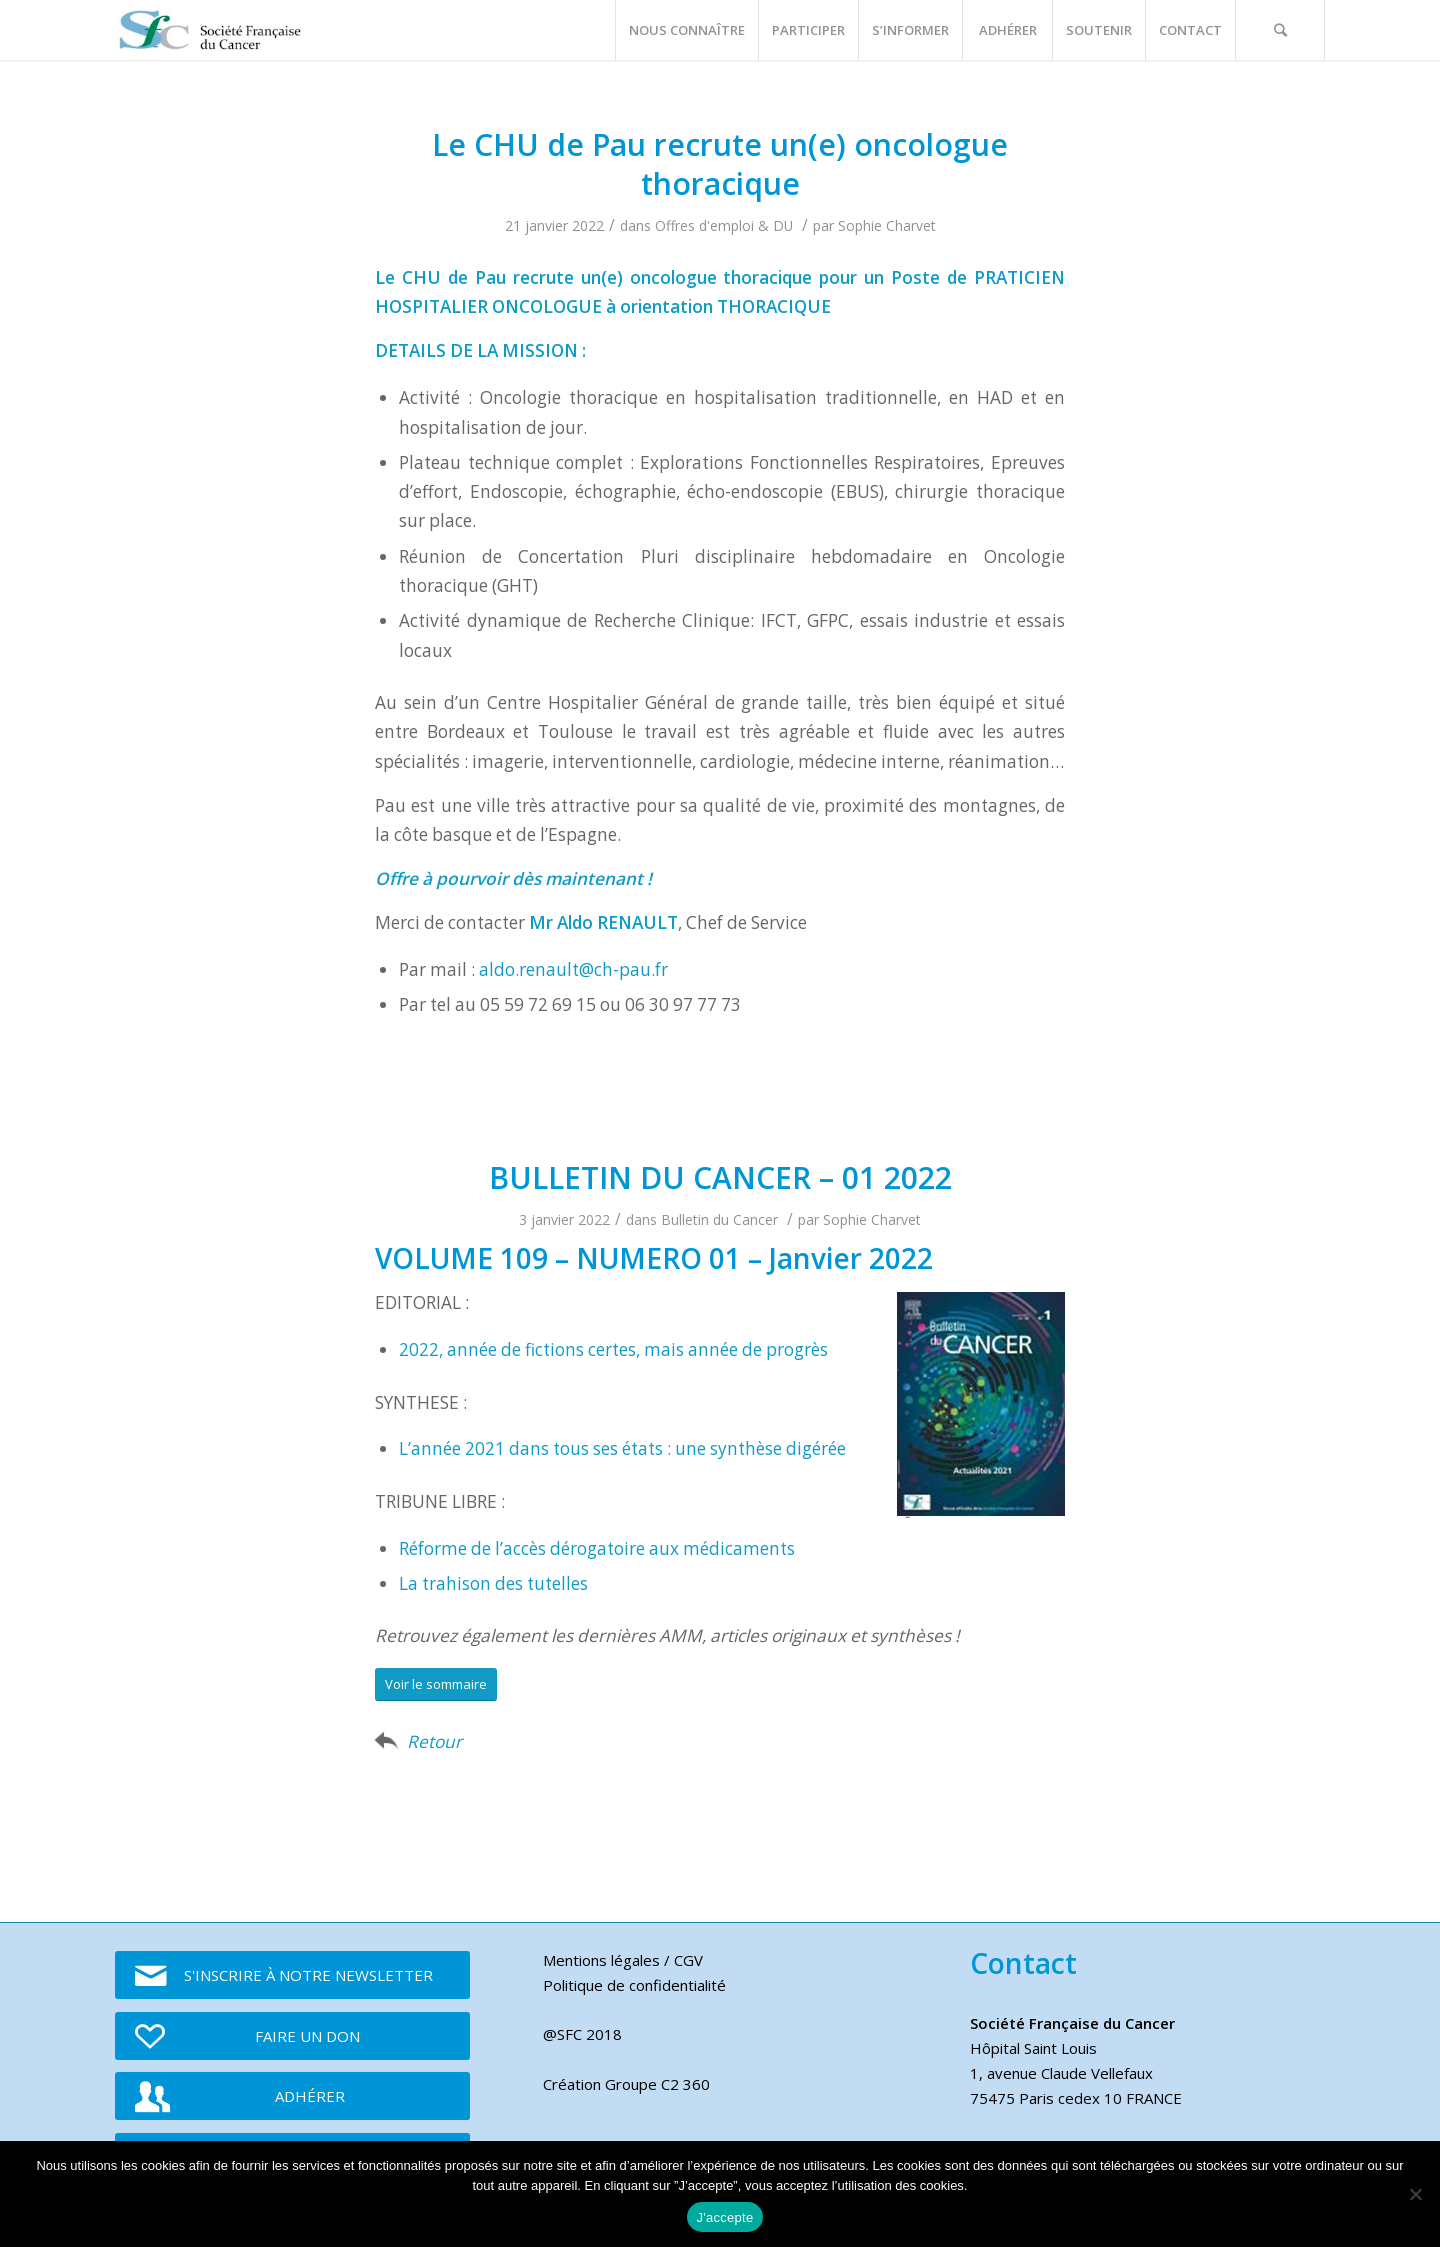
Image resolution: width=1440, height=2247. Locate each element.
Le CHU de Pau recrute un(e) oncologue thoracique (720, 164)
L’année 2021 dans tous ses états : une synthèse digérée (622, 1448)
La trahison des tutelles (493, 1583)
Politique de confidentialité (634, 1985)
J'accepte (725, 2217)
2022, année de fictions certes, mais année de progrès (613, 1349)
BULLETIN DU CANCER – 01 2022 (720, 1177)
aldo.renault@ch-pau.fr (573, 969)
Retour (434, 1741)
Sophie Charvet (887, 225)
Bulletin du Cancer (719, 1219)
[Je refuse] (1415, 2194)
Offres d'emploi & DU (724, 225)
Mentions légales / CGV (623, 1960)
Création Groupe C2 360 (626, 2084)
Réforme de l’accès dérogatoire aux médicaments (597, 1548)
